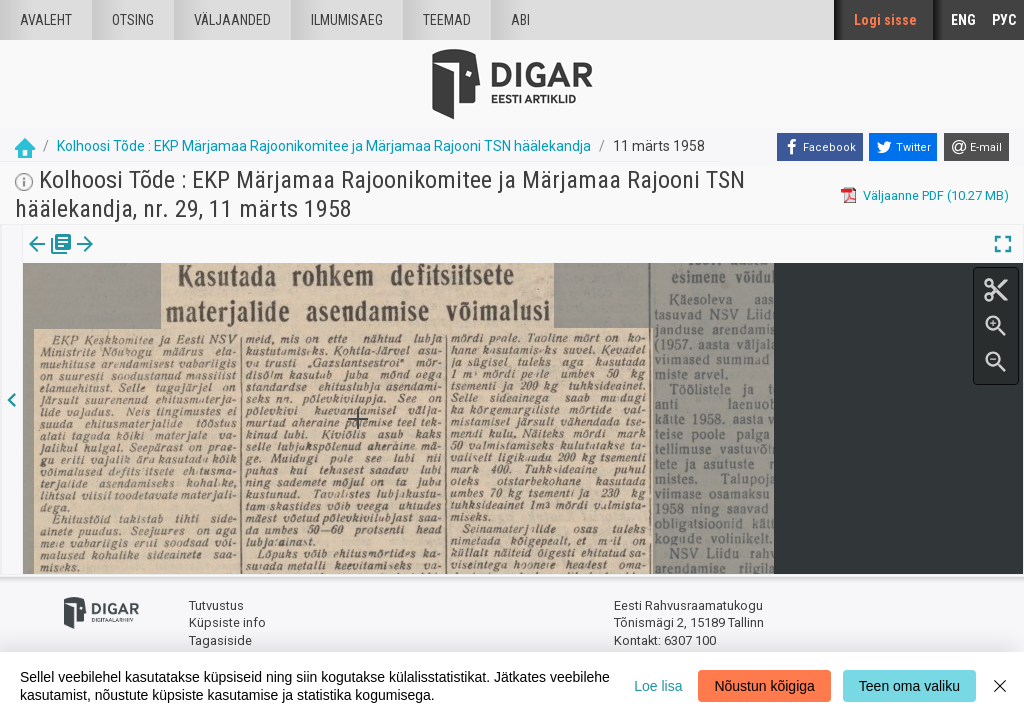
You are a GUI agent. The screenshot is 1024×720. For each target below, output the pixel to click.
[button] (171, 258)
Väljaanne (50, 258)
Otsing (133, 20)
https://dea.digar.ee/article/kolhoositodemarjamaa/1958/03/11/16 (218, 337)
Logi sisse (885, 20)
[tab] (50, 258)
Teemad (447, 20)
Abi (520, 20)
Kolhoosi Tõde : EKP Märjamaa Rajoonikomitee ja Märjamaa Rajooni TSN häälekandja (324, 146)
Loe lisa (658, 686)
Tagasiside (220, 640)
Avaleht (46, 20)
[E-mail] (976, 147)
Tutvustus (216, 605)
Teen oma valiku (909, 686)
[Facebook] (820, 147)
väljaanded (232, 20)
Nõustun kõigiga (764, 686)
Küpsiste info (227, 622)
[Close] (1000, 686)
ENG (963, 20)
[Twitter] (903, 147)
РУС (1004, 20)
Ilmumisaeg (347, 20)
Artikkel (140, 258)
